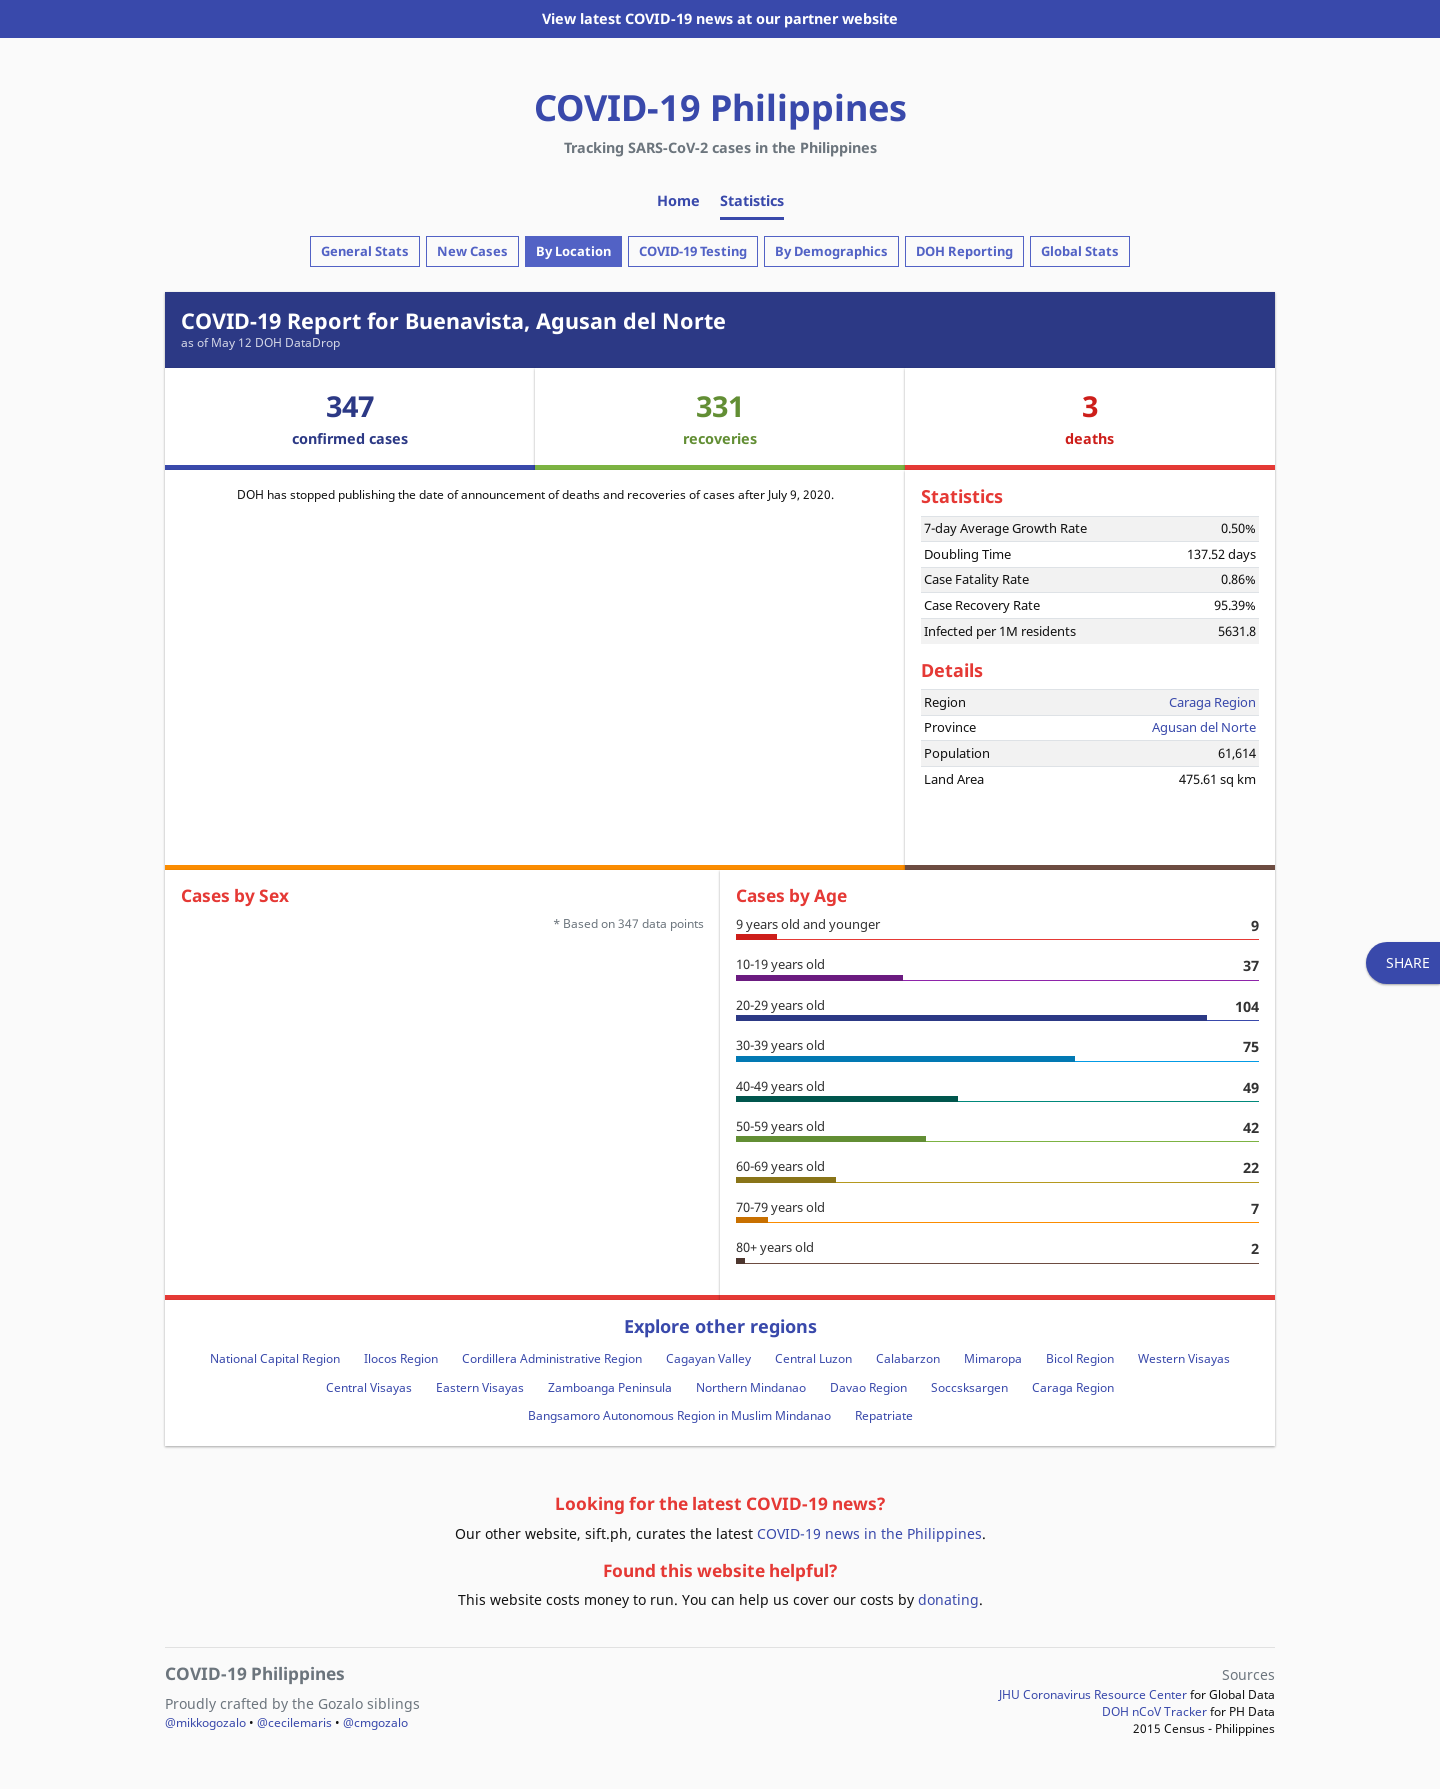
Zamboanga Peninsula (610, 1387)
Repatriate (884, 1415)
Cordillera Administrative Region (552, 1358)
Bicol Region (1080, 1358)
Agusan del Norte (1204, 727)
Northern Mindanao (751, 1387)
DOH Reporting (964, 251)
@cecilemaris (294, 1722)
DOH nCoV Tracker (1154, 1711)
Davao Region (868, 1387)
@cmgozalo (375, 1722)
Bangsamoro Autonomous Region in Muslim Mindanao (679, 1415)
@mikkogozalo (205, 1722)
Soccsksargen (969, 1387)
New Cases (472, 251)
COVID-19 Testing (693, 251)
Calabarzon (908, 1358)
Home (678, 200)
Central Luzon (813, 1358)
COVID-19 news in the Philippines (869, 1533)
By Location (573, 251)
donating (948, 1599)
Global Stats (1080, 251)
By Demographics (831, 251)
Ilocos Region (401, 1358)
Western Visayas (1184, 1358)
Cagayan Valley (708, 1358)
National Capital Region (275, 1358)
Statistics (752, 200)
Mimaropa (993, 1358)
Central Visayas (369, 1387)
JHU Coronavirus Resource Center (1093, 1694)
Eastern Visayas (480, 1387)
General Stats (365, 251)
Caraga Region (1212, 702)
